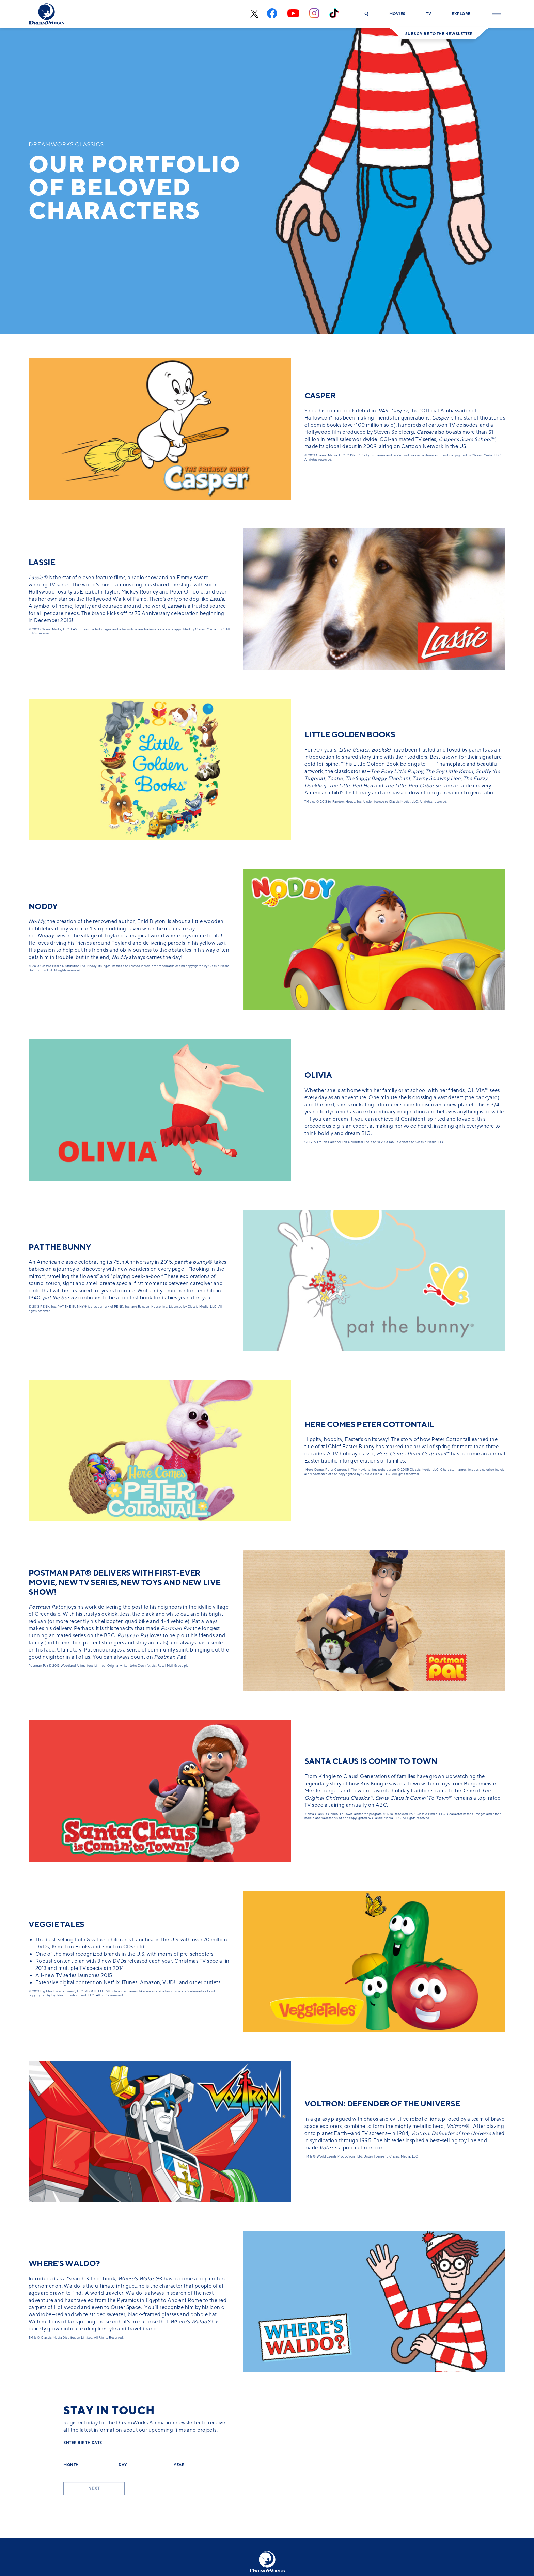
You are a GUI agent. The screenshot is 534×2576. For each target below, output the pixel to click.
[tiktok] (334, 13)
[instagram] (314, 13)
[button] (366, 14)
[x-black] (253, 14)
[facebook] (272, 14)
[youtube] (293, 14)
